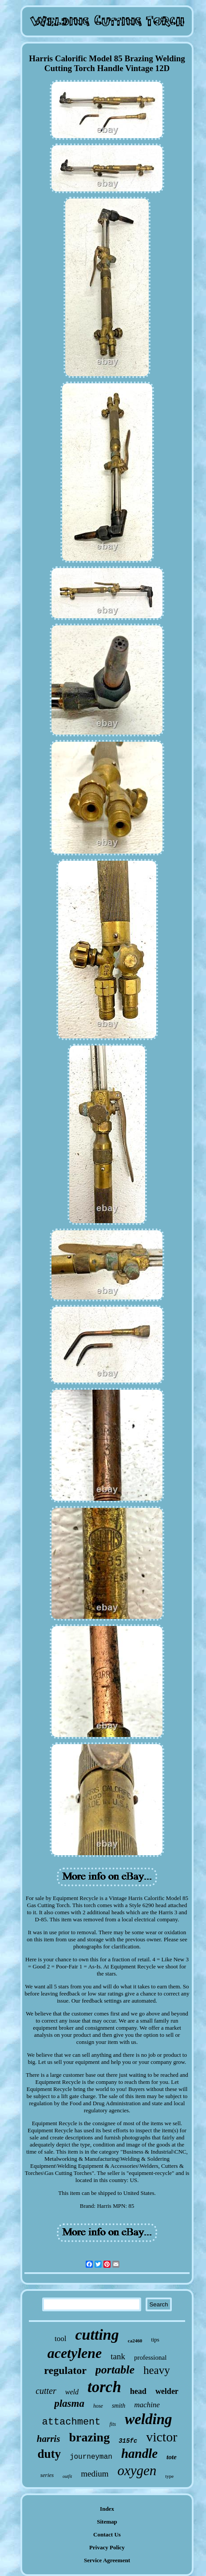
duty (49, 2454)
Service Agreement (107, 2560)
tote (171, 2457)
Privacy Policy (107, 2547)
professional (150, 2357)
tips (155, 2339)
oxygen (137, 2470)
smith (118, 2405)
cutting (97, 2334)
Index (107, 2508)
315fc (128, 2441)
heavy (156, 2370)
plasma (69, 2403)
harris (48, 2438)
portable (115, 2369)
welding (148, 2419)
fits (113, 2424)
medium (94, 2473)
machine (147, 2405)
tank (118, 2356)
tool (60, 2338)
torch (104, 2387)
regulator (65, 2370)
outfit (67, 2476)
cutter (46, 2391)
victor (161, 2436)
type (169, 2476)
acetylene (75, 2353)
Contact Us (107, 2534)
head (138, 2391)
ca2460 (135, 2340)
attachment (71, 2422)
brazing (89, 2437)
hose (98, 2406)
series (47, 2475)
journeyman (91, 2457)
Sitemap (107, 2521)
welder (166, 2391)
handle (139, 2453)
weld (72, 2392)
